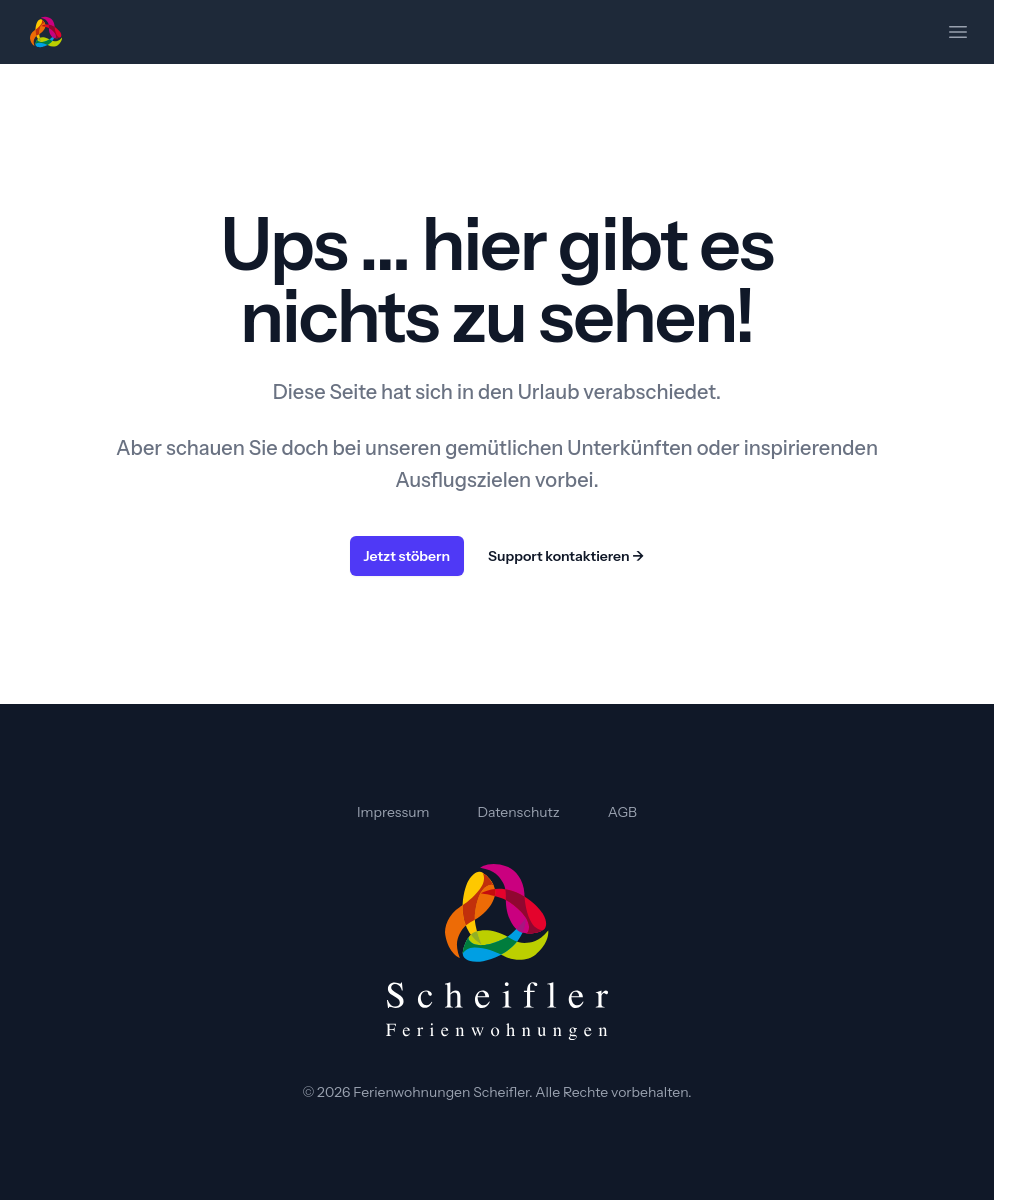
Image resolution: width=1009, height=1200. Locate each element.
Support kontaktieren (566, 556)
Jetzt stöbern (407, 556)
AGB (622, 812)
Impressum (393, 812)
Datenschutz (519, 812)
